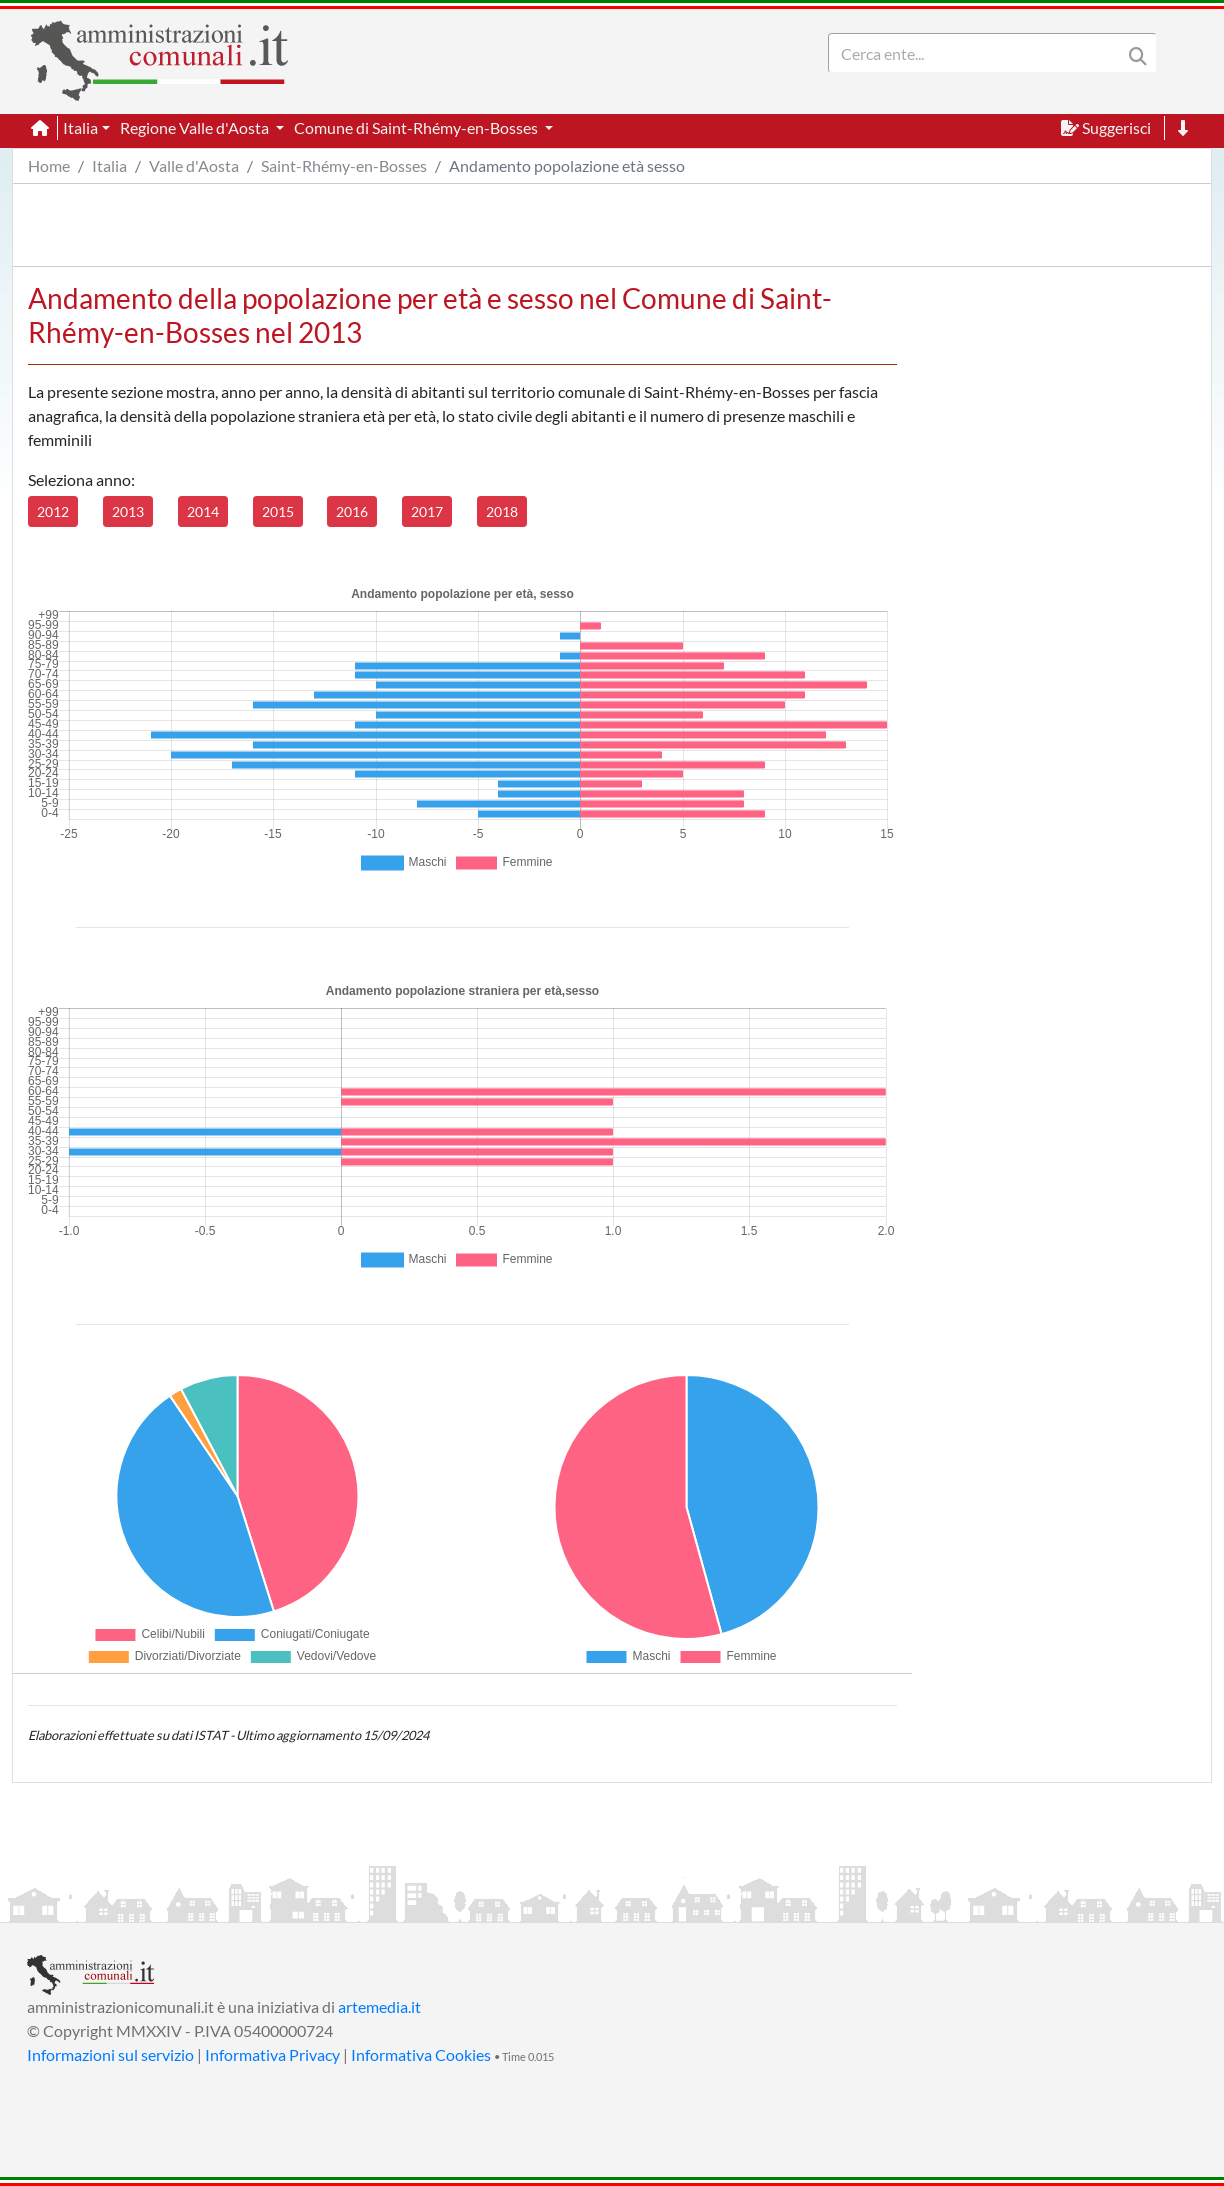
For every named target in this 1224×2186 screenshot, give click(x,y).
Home (49, 165)
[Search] (979, 53)
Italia (109, 165)
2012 (53, 511)
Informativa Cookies (421, 2054)
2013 (128, 511)
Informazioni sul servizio (110, 2054)
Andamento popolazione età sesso (567, 165)
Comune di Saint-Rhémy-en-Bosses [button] (417, 127)
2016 (352, 511)
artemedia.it (379, 2006)
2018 (502, 511)
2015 (278, 511)
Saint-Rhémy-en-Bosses (344, 165)
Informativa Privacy (272, 2054)
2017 (427, 511)
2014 (203, 511)
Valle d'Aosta (194, 165)
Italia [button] (80, 127)
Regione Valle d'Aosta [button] (196, 127)
